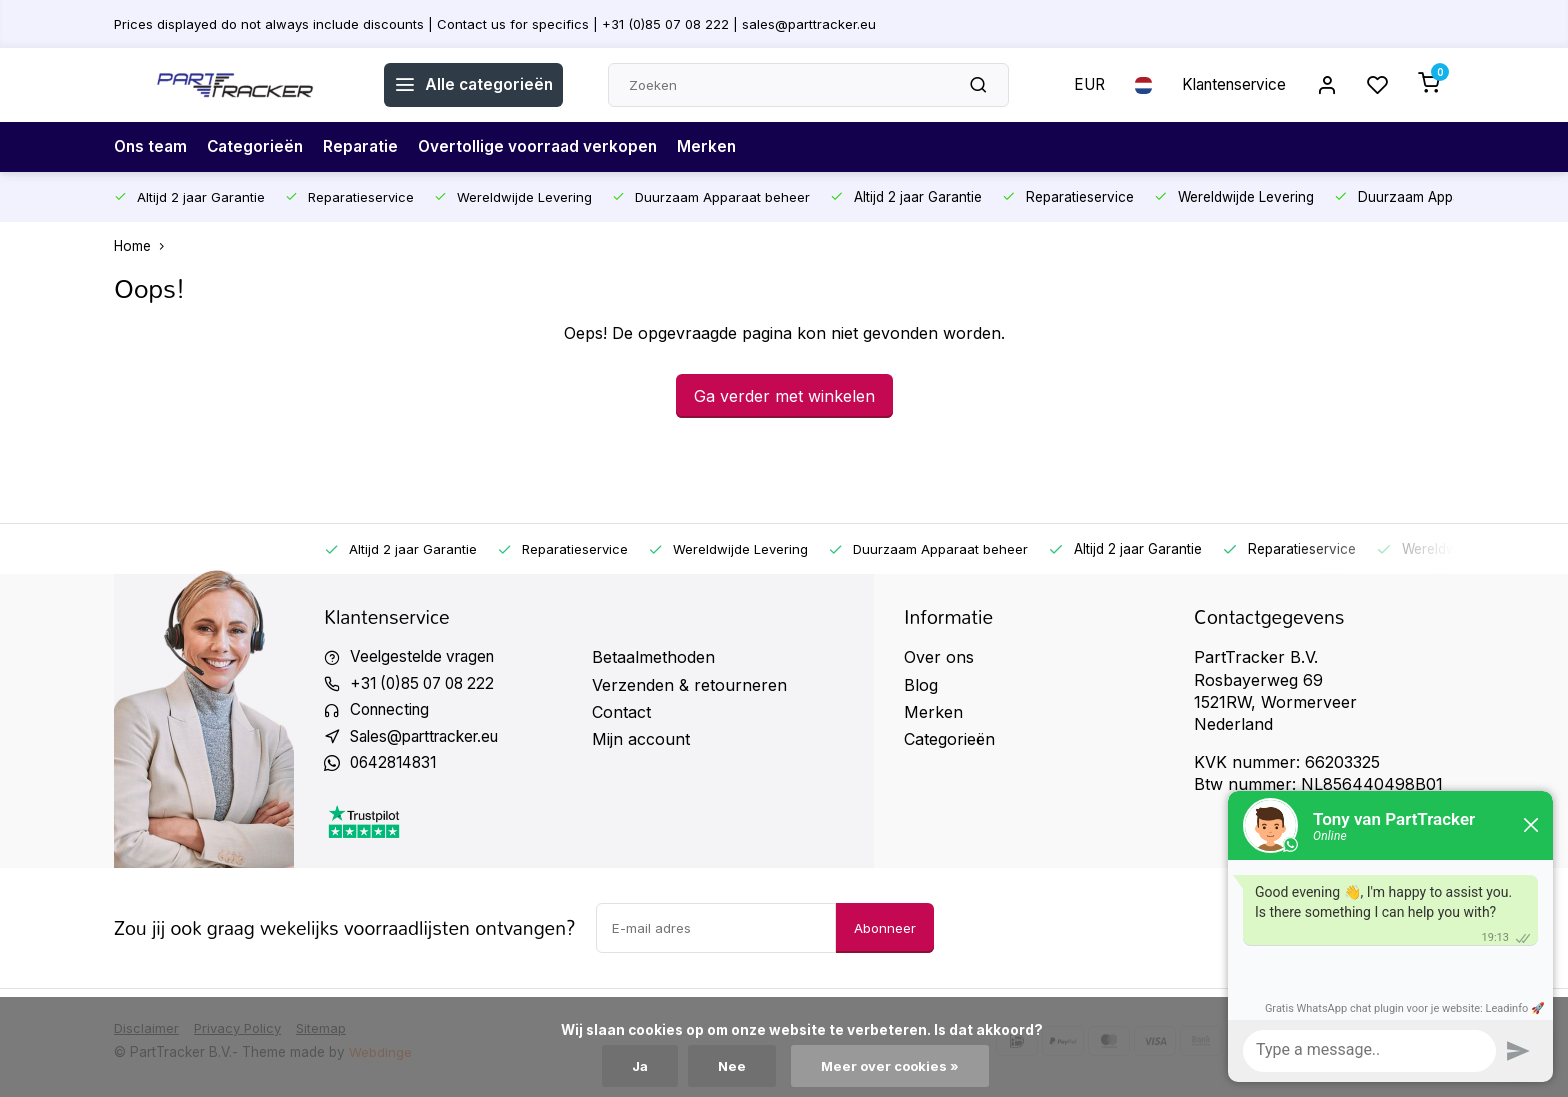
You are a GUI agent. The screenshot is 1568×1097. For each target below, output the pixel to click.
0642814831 (397, 767)
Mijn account (641, 739)
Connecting (393, 712)
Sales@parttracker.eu (432, 739)
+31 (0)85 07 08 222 (427, 685)
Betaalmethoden (653, 657)
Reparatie (367, 147)
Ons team (152, 147)
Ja (638, 1066)
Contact (621, 712)
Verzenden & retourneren (689, 685)
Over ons (939, 657)
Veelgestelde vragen (426, 657)
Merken (719, 147)
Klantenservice (1227, 85)
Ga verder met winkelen (784, 396)
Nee (731, 1066)
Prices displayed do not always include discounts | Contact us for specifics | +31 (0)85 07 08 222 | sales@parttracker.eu (501, 23)
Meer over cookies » (892, 1066)
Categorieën (259, 147)
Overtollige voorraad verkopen (547, 147)
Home (143, 246)
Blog (921, 685)
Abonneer (885, 932)
